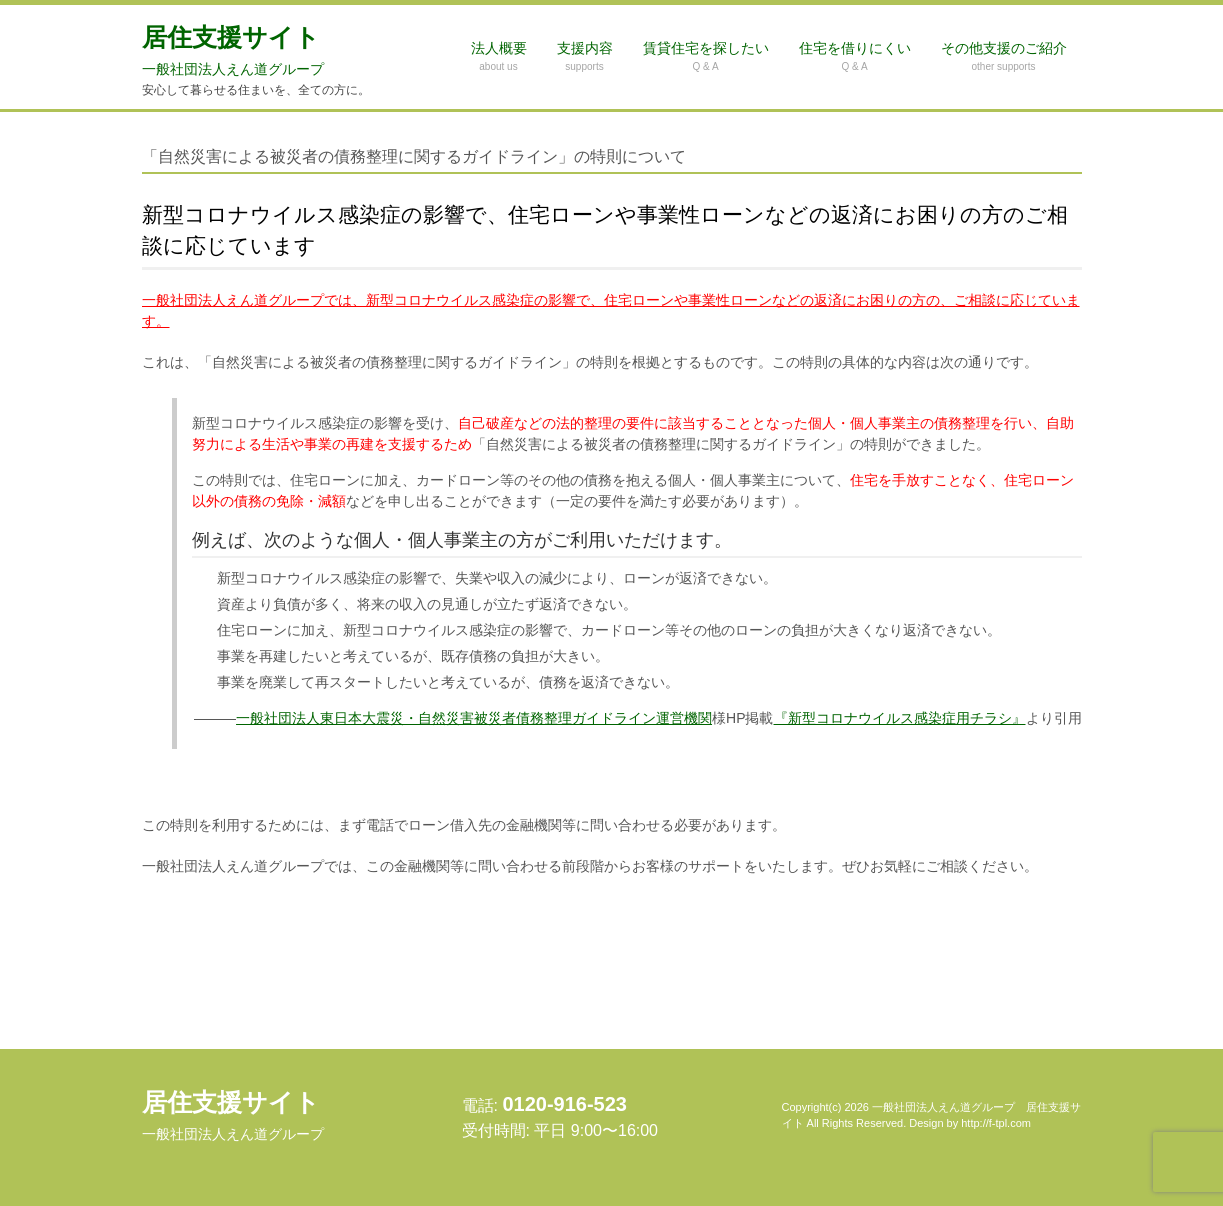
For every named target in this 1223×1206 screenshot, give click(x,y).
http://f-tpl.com (996, 1123)
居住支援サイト (233, 50)
